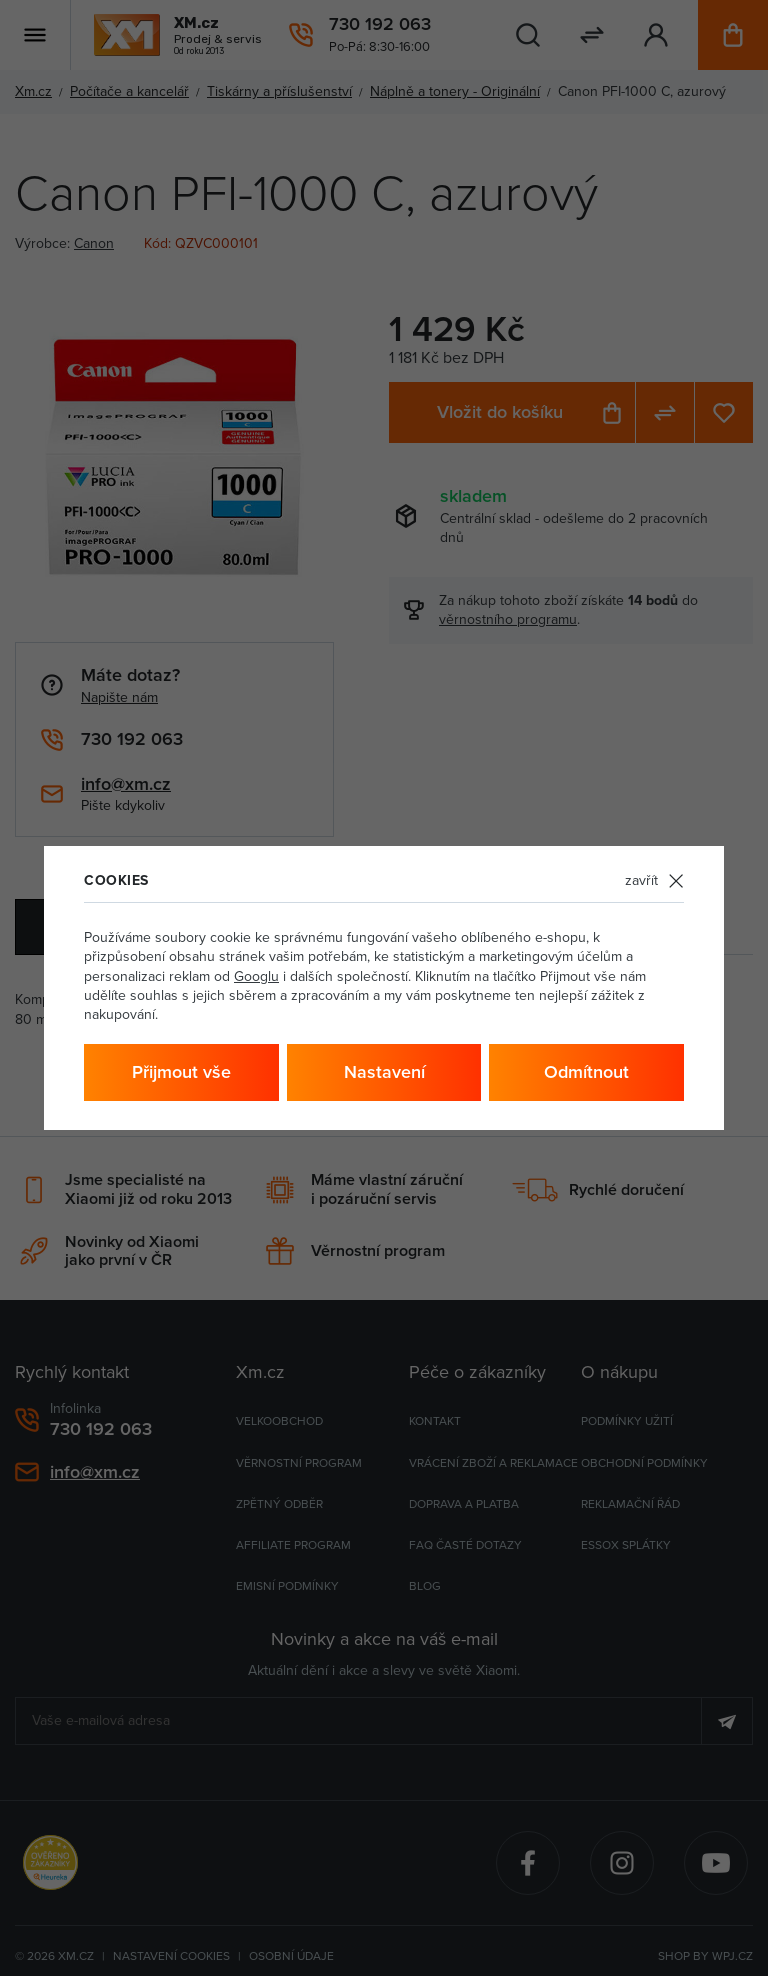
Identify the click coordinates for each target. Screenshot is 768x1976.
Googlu (256, 976)
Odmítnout (586, 1071)
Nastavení (384, 1071)
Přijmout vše (181, 1071)
